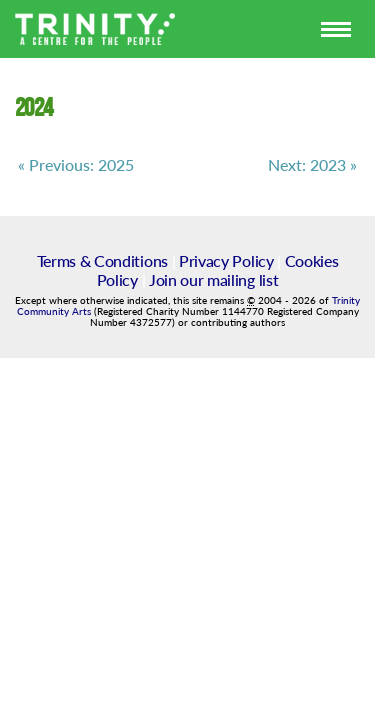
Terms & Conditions (102, 260)
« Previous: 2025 (76, 165)
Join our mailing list (213, 279)
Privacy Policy (226, 260)
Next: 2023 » (312, 165)
